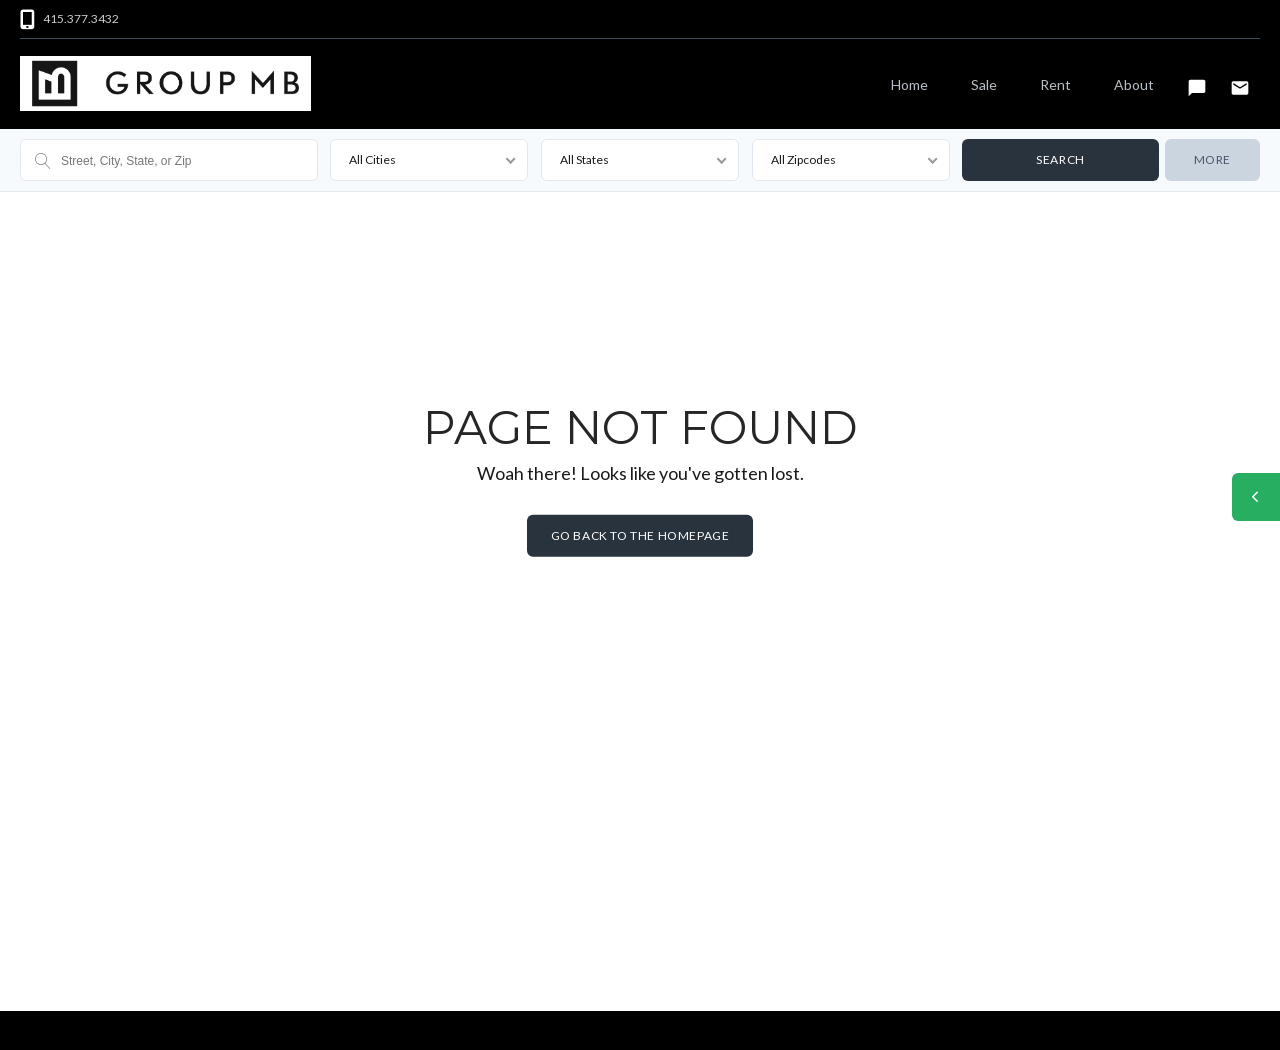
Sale (984, 84)
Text (1197, 79)
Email (1240, 79)
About (1134, 84)
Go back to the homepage (640, 535)
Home (909, 84)
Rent (1055, 84)
